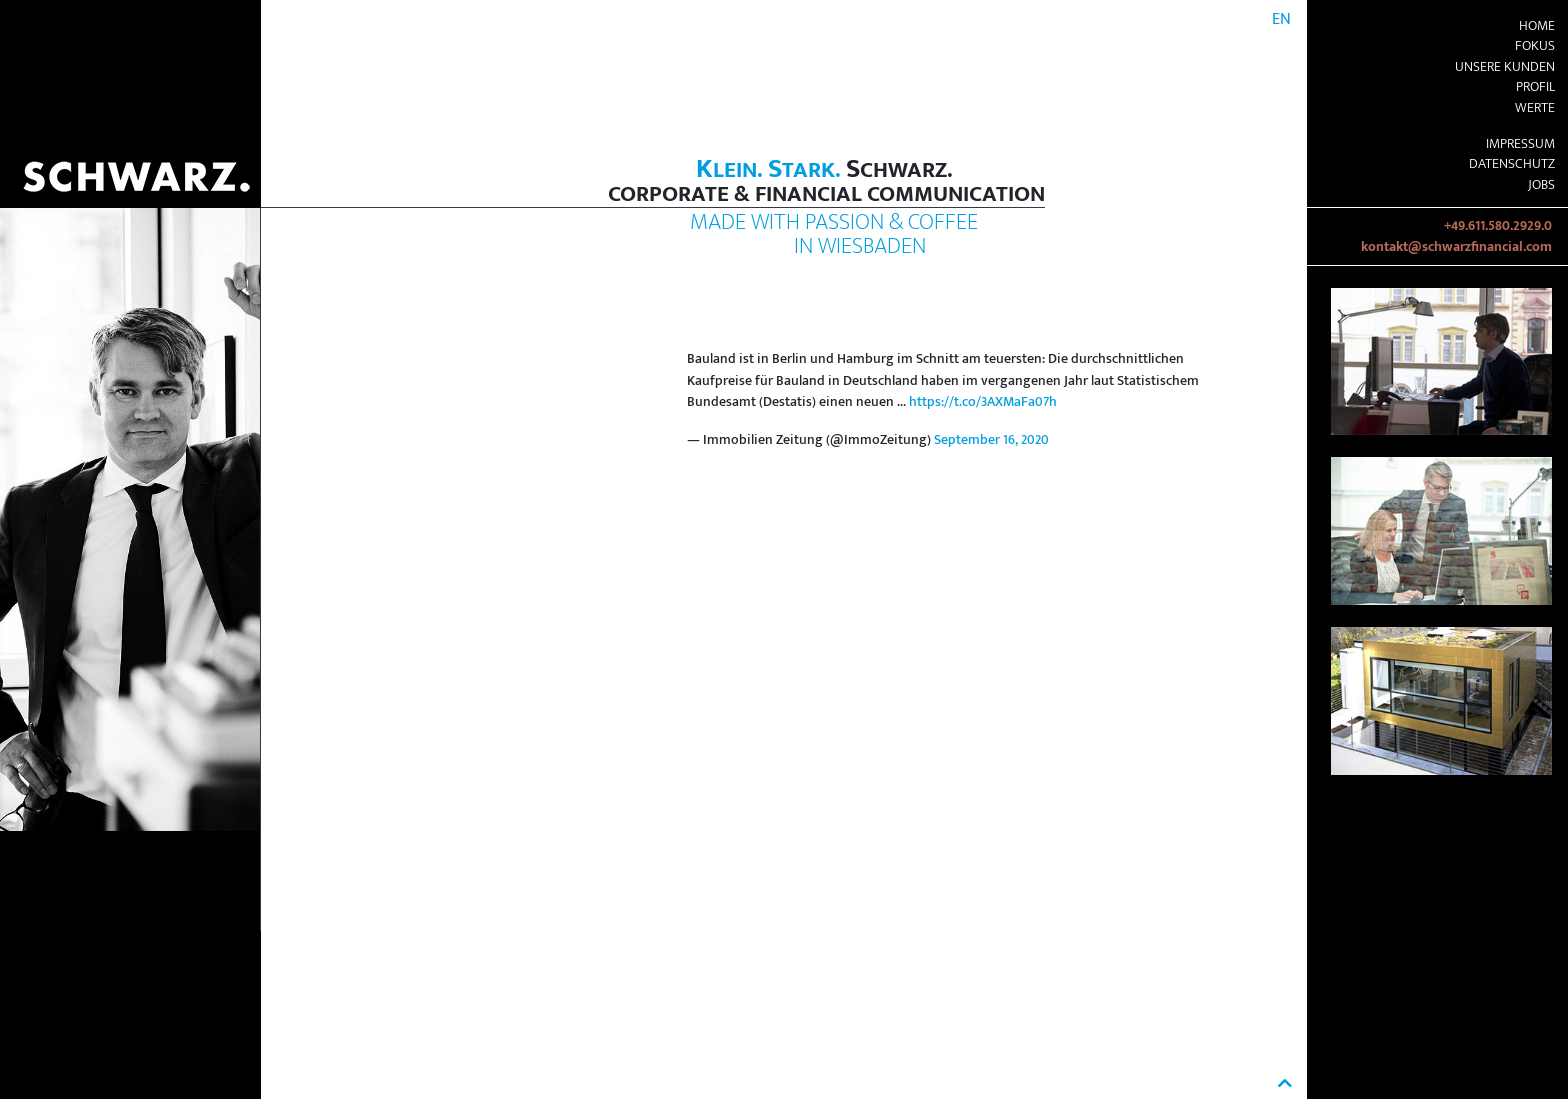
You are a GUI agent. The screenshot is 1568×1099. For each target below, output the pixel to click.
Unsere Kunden (1505, 67)
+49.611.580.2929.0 (1498, 226)
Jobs (1541, 185)
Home (1537, 26)
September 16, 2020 (991, 440)
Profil (1535, 87)
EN (1281, 19)
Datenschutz (1512, 164)
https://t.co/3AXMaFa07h (983, 402)
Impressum (1520, 144)
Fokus (1535, 46)
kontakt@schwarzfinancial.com (1456, 247)
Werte (1535, 108)
